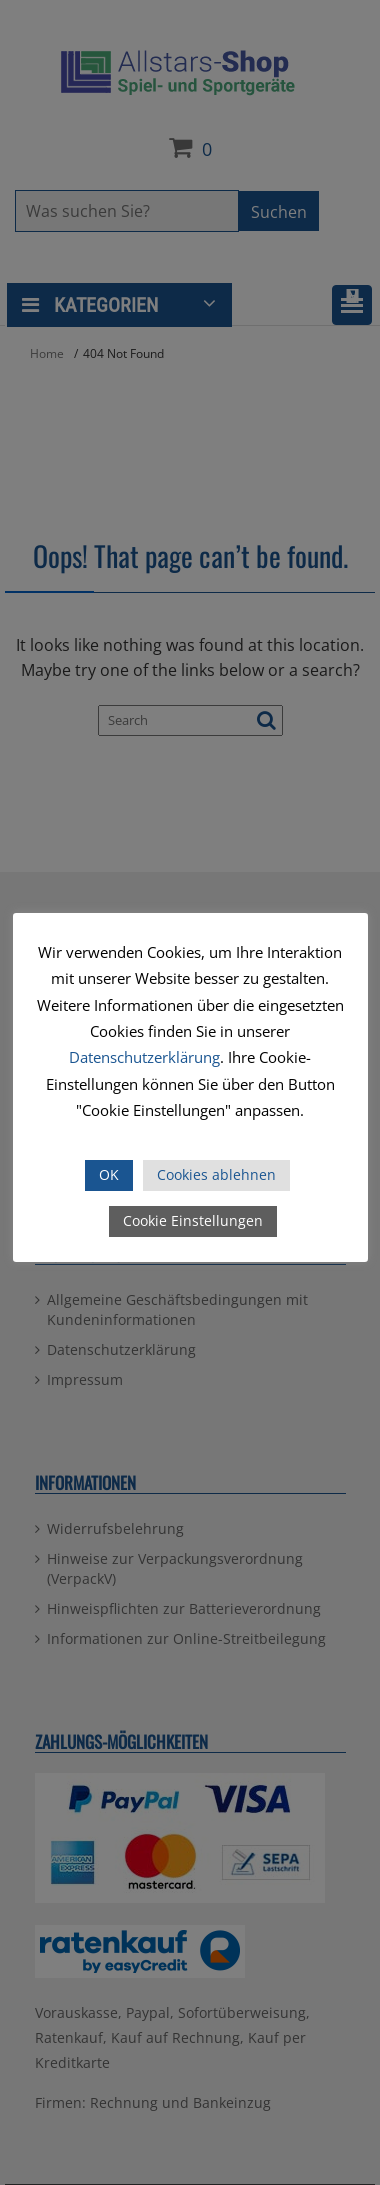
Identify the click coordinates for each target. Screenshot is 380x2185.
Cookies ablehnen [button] (216, 1174)
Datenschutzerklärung (144, 1057)
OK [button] (109, 1174)
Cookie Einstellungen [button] (193, 1220)
